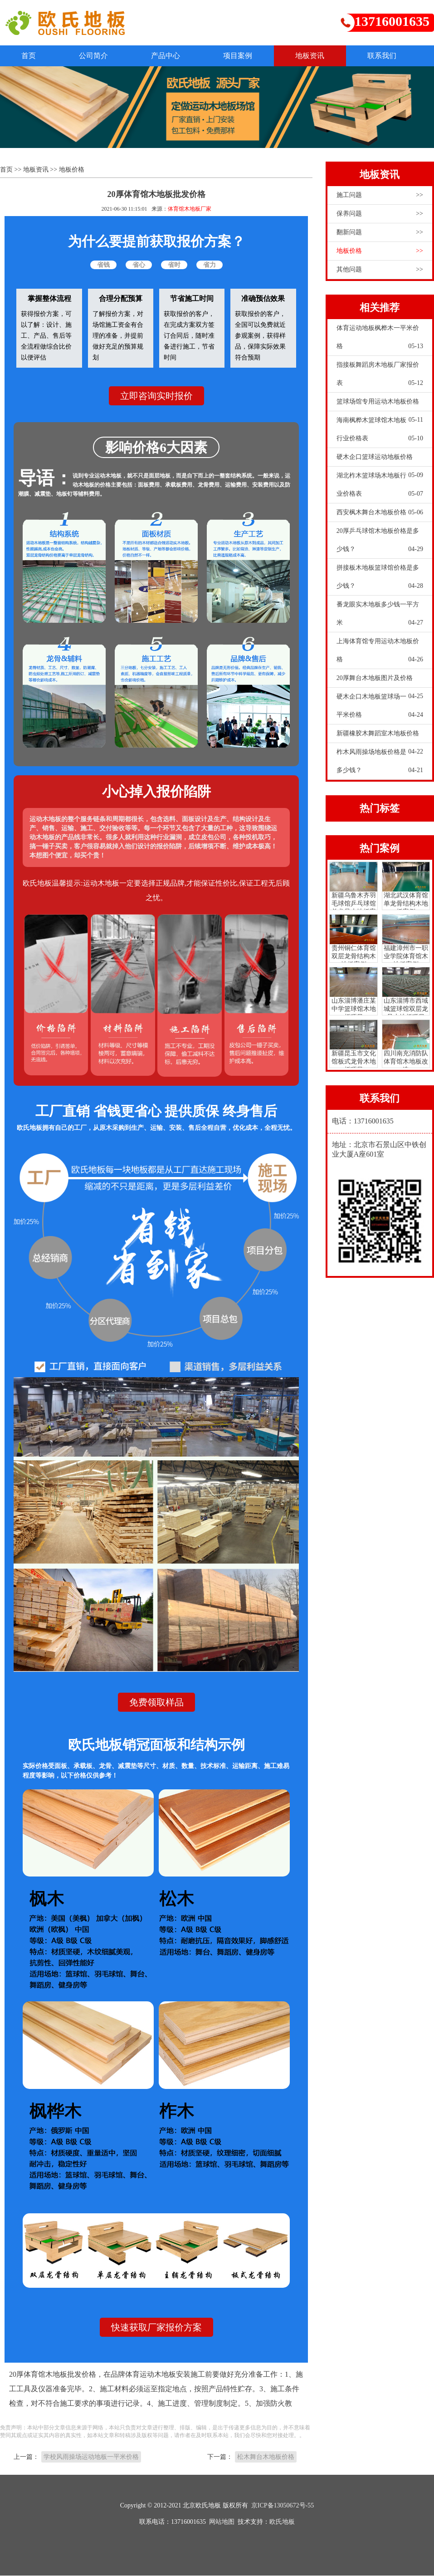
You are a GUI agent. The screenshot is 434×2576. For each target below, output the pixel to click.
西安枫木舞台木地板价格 (379, 512)
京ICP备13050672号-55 (282, 2505)
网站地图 (221, 2522)
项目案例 (245, 55)
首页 (30, 55)
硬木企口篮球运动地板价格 (379, 459)
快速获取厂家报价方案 (156, 2328)
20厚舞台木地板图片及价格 (379, 681)
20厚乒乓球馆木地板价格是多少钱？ (379, 542)
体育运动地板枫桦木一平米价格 (379, 340)
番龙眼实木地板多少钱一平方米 (379, 616)
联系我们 (394, 55)
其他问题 (379, 270)
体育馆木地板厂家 (189, 209)
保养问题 (379, 214)
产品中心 (171, 55)
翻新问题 (379, 232)
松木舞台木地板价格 (265, 2457)
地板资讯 (320, 55)
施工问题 (379, 195)
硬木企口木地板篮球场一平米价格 (379, 708)
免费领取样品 (156, 1703)
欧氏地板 (282, 2522)
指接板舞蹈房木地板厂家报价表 (379, 376)
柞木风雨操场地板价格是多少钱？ (379, 764)
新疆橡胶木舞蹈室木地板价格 (379, 736)
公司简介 (97, 55)
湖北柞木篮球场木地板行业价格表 (379, 487)
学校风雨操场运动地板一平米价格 (91, 2457)
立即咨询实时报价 (156, 396)
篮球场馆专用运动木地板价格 (379, 404)
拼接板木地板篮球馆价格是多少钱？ (379, 579)
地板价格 (71, 169)
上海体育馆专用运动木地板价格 (379, 653)
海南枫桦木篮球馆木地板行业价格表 (379, 432)
